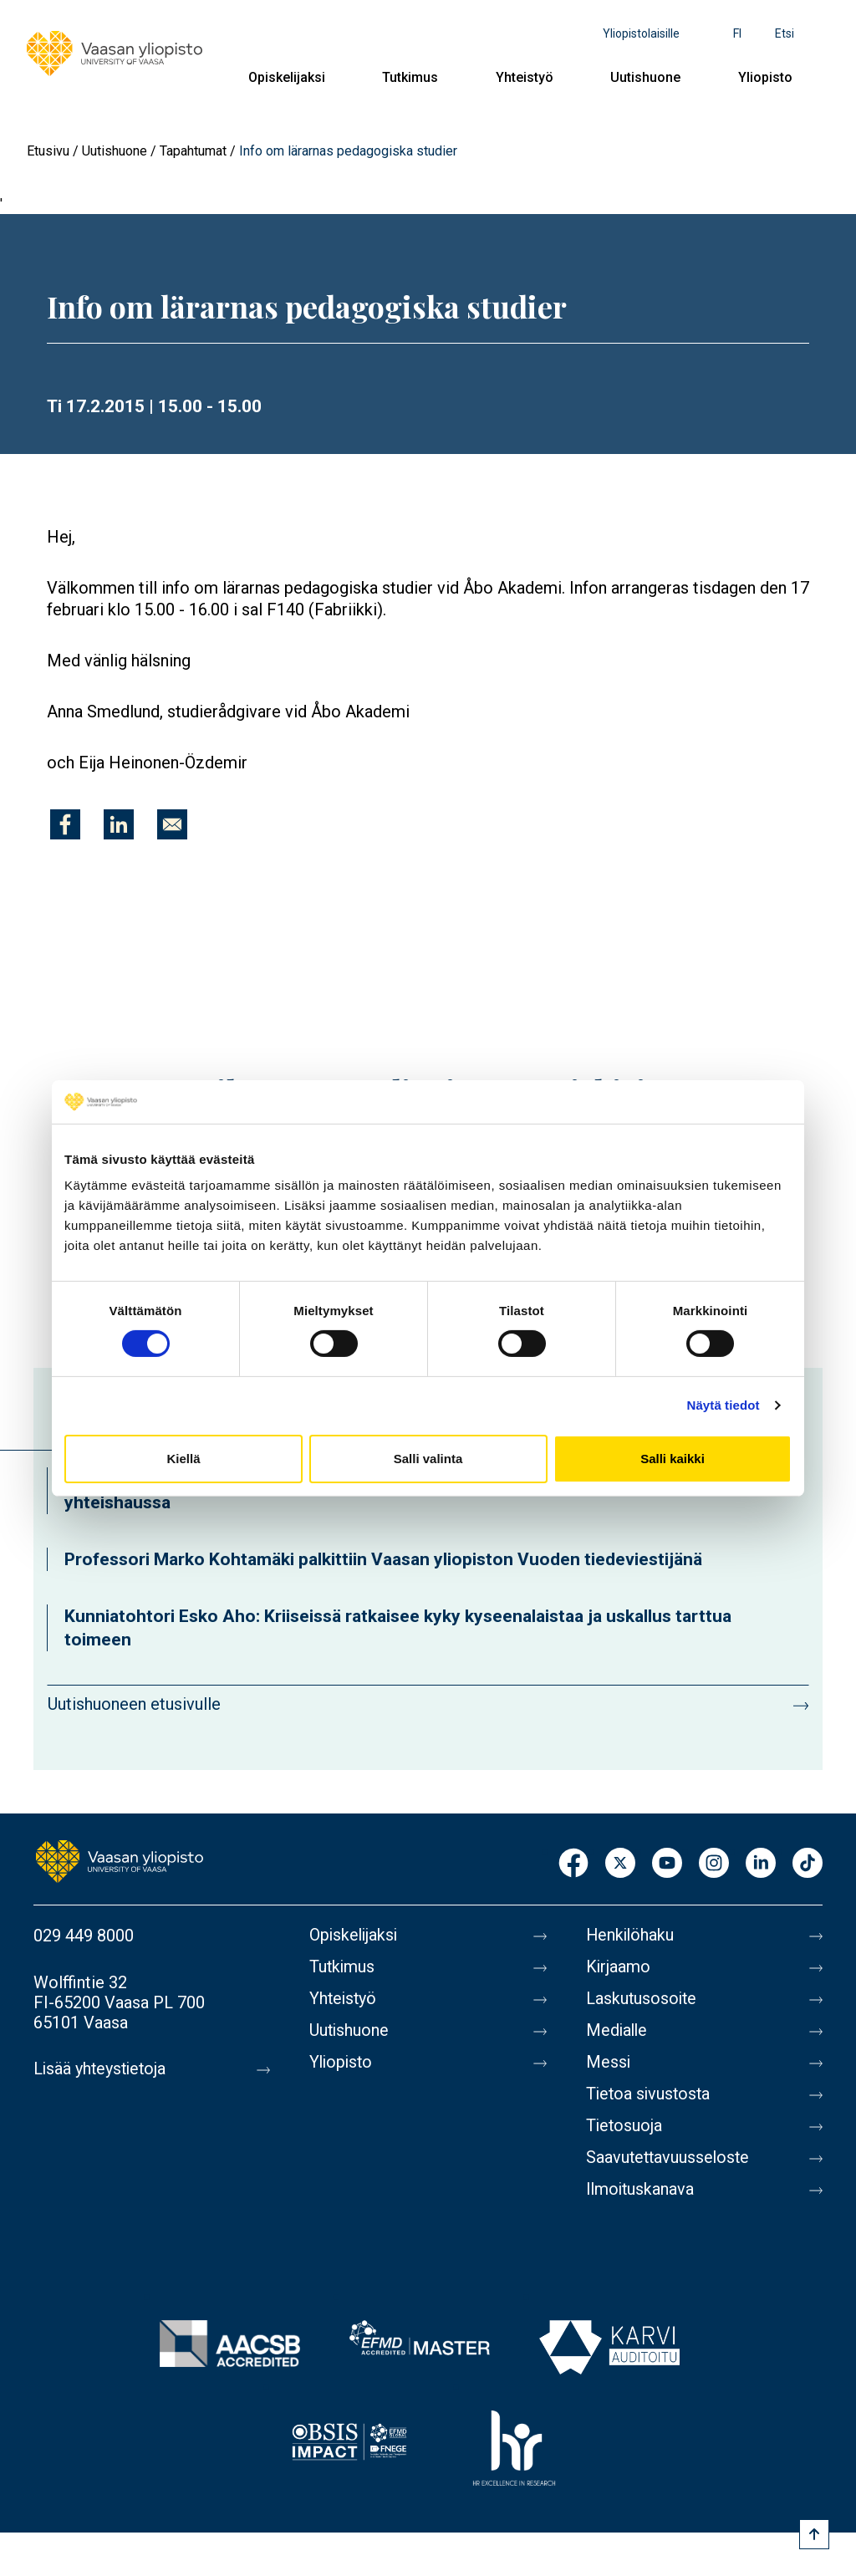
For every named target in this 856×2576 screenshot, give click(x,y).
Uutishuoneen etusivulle (134, 1704)
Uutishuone (645, 77)
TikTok (807, 1864)
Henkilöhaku (631, 1936)
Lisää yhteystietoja (101, 2069)
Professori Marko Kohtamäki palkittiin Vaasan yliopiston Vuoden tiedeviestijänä (383, 1559)
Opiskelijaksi (286, 77)
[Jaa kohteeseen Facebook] (65, 824)
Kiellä (183, 1458)
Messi (608, 2063)
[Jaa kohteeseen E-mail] (172, 824)
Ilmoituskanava (641, 2190)
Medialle (618, 2031)
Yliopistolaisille (641, 33)
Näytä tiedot (723, 1405)
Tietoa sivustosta (650, 2094)
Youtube (667, 1864)
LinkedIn (761, 1864)
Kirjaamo (618, 1967)
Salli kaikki (672, 1458)
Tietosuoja (625, 2126)
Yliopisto (765, 77)
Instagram (714, 1864)
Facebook (573, 1864)
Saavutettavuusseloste (669, 2158)
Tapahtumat (193, 151)
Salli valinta (428, 1458)
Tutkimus (410, 77)
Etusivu (48, 151)
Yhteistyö (524, 77)
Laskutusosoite (642, 1999)
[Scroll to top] (814, 2534)
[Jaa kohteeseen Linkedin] (119, 824)
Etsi (784, 33)
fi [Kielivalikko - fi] (737, 33)
